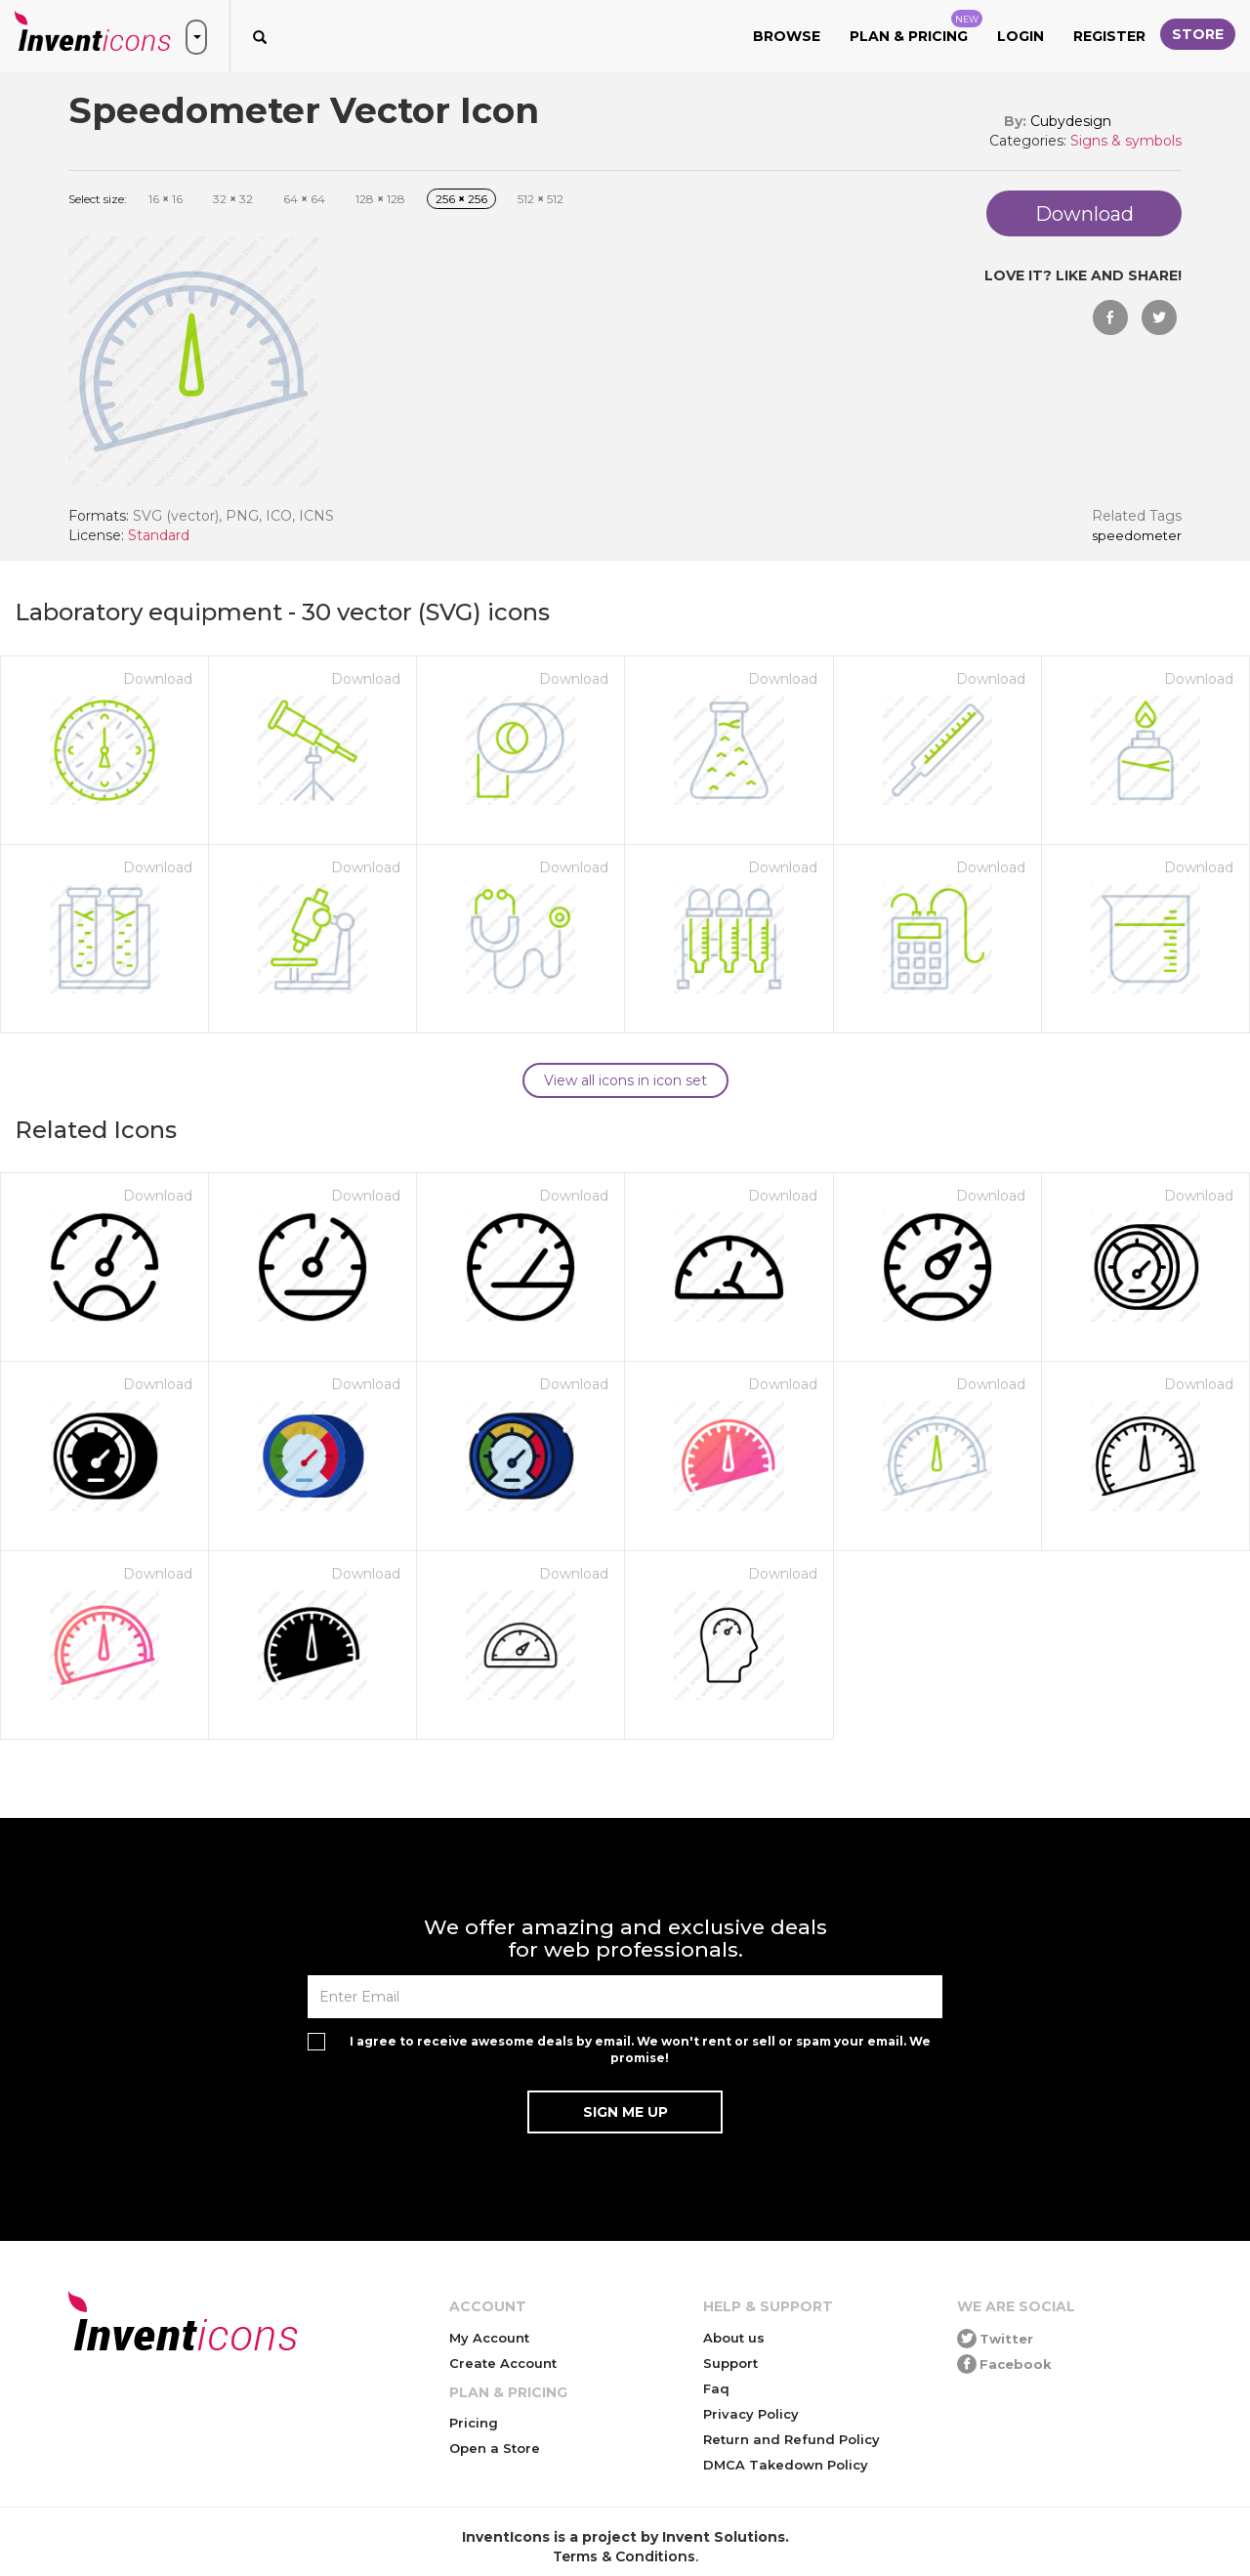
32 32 (233, 198)
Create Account (503, 2363)
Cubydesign (1070, 121)
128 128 (380, 198)
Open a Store (494, 2448)
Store (1198, 34)
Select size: (97, 198)
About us (734, 2337)
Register (1109, 36)
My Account (489, 2337)
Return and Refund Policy (791, 2439)
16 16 (165, 198)
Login (1020, 36)
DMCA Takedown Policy (785, 2464)
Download (157, 679)
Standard (158, 535)
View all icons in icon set (625, 1080)
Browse (786, 36)
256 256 (461, 198)
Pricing (473, 2422)
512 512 (540, 198)
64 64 (304, 198)
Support (730, 2363)
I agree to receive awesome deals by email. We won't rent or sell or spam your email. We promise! (640, 2049)
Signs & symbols (1126, 140)
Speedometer (1137, 536)
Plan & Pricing (916, 27)
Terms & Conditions (624, 2556)
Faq (716, 2388)
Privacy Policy (751, 2414)
